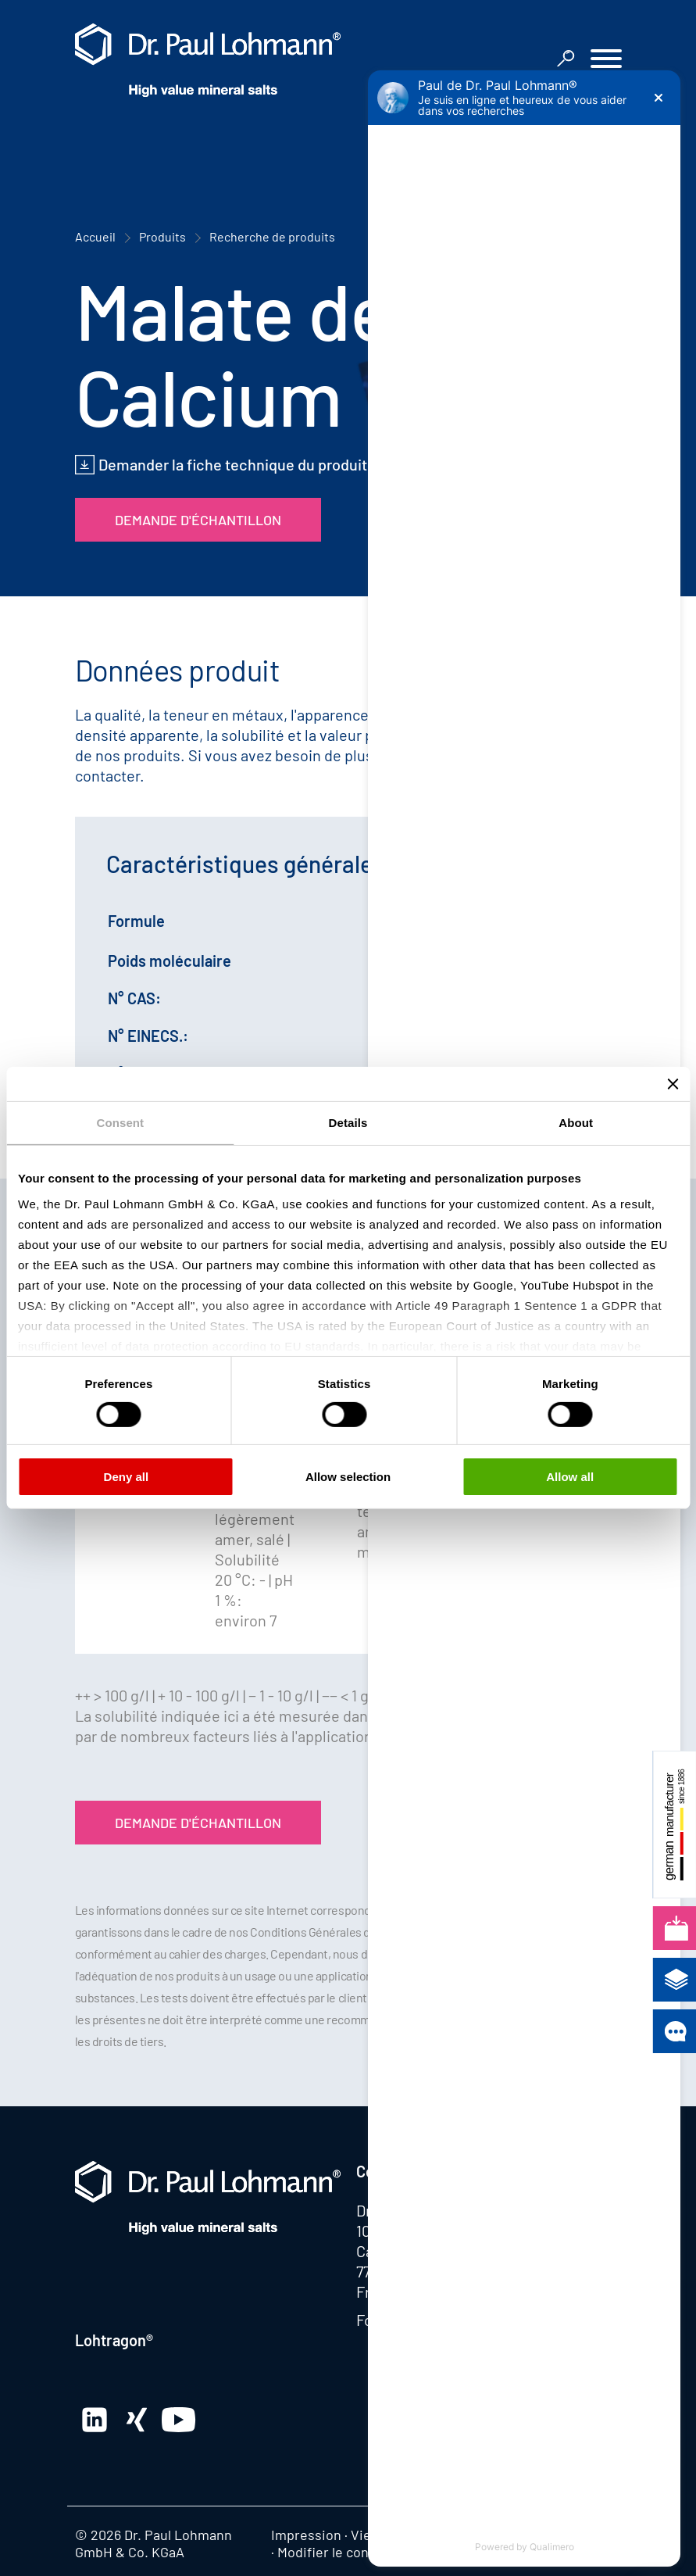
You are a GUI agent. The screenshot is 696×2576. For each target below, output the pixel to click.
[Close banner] (672, 1084)
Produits (162, 236)
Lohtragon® (114, 2340)
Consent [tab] (120, 1122)
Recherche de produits (272, 236)
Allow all (570, 1476)
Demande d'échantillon (198, 519)
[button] (606, 61)
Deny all (126, 1476)
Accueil (95, 236)
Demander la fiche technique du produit (232, 464)
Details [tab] (348, 1122)
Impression (306, 2534)
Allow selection (348, 1476)
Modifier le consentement (357, 2551)
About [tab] (576, 1122)
